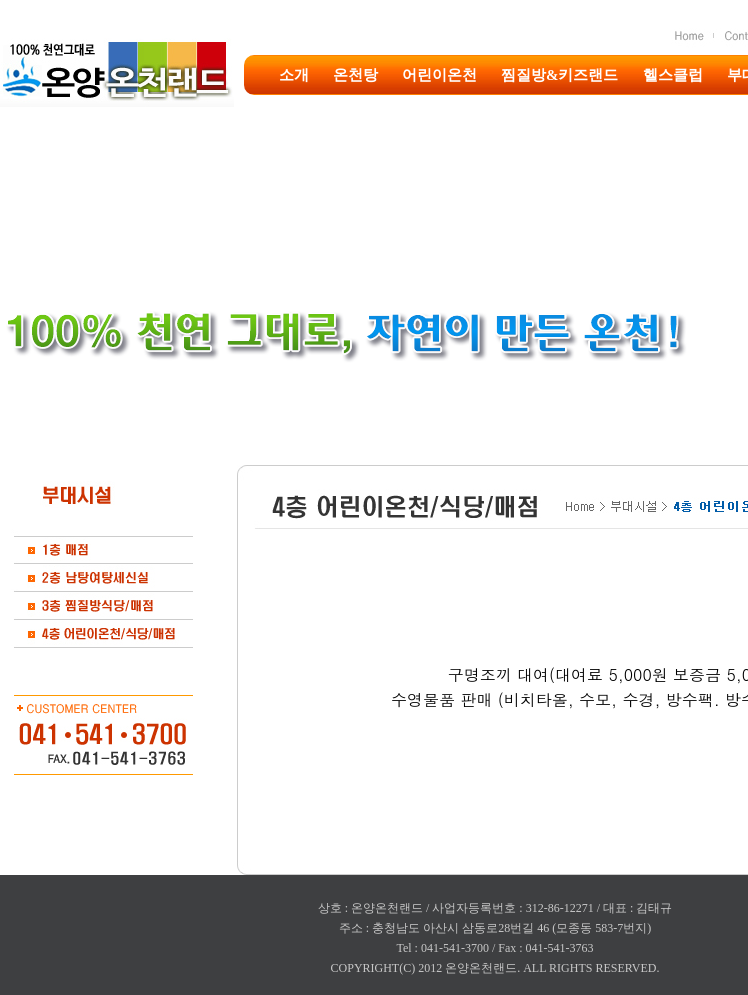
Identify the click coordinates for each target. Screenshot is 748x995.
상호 (330, 908)
